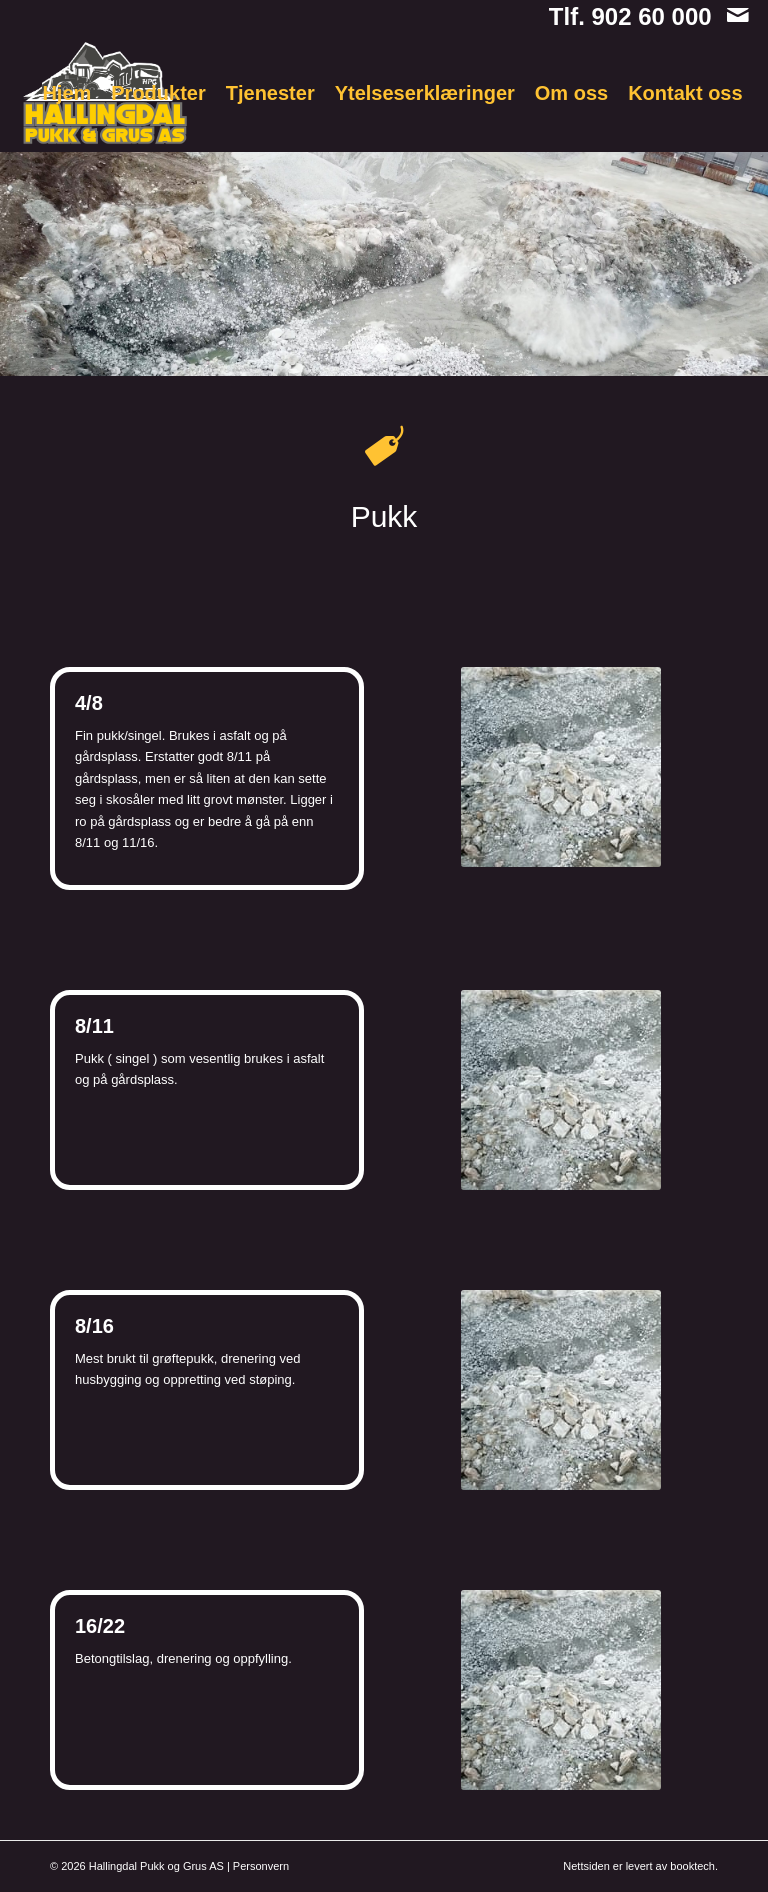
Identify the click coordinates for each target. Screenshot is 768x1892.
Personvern (261, 1866)
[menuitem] (66, 93)
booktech (692, 1866)
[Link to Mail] (738, 15)
